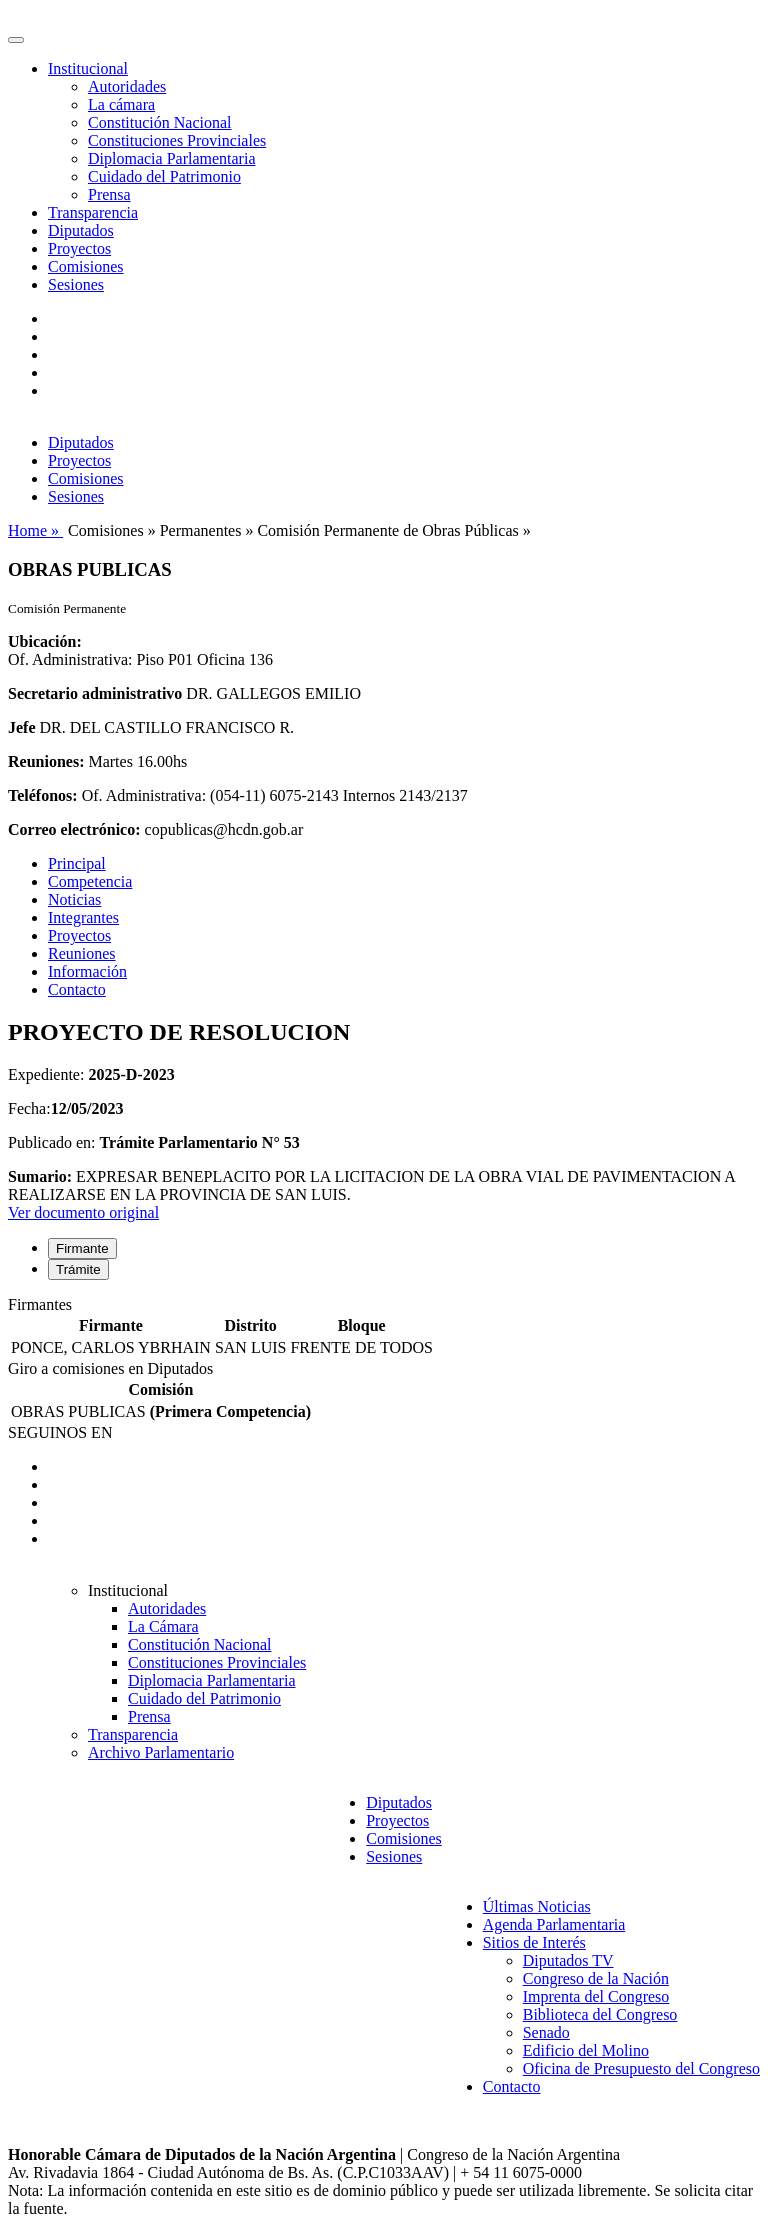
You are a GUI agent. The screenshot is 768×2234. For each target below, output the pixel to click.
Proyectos (79, 248)
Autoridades (127, 86)
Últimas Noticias (537, 1906)
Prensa (109, 194)
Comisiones (86, 266)
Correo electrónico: (74, 829)
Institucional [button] (88, 68)
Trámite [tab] (78, 1269)
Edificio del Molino (586, 2050)
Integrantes (83, 917)
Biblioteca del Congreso (600, 2014)
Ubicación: (45, 641)
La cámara (121, 104)
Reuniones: (46, 761)
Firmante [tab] (82, 1248)
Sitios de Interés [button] (534, 1942)
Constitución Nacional (160, 122)
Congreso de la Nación (596, 1978)
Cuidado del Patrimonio (164, 176)
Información (87, 971)
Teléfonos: (43, 795)
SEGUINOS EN (60, 1432)
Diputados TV (568, 1960)
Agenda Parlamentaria (554, 1924)
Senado (546, 2032)
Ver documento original (83, 1212)
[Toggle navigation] (16, 40)
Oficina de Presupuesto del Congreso (641, 2068)
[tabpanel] (384, 1328)
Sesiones (76, 284)
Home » (35, 530)
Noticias (74, 899)
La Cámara (163, 1626)
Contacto (77, 989)
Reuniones (82, 953)
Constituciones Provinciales (177, 140)
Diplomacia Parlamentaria (171, 158)
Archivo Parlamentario (161, 1752)
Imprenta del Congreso (596, 1996)
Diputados (81, 230)
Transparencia (93, 212)
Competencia (90, 881)
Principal (77, 863)
